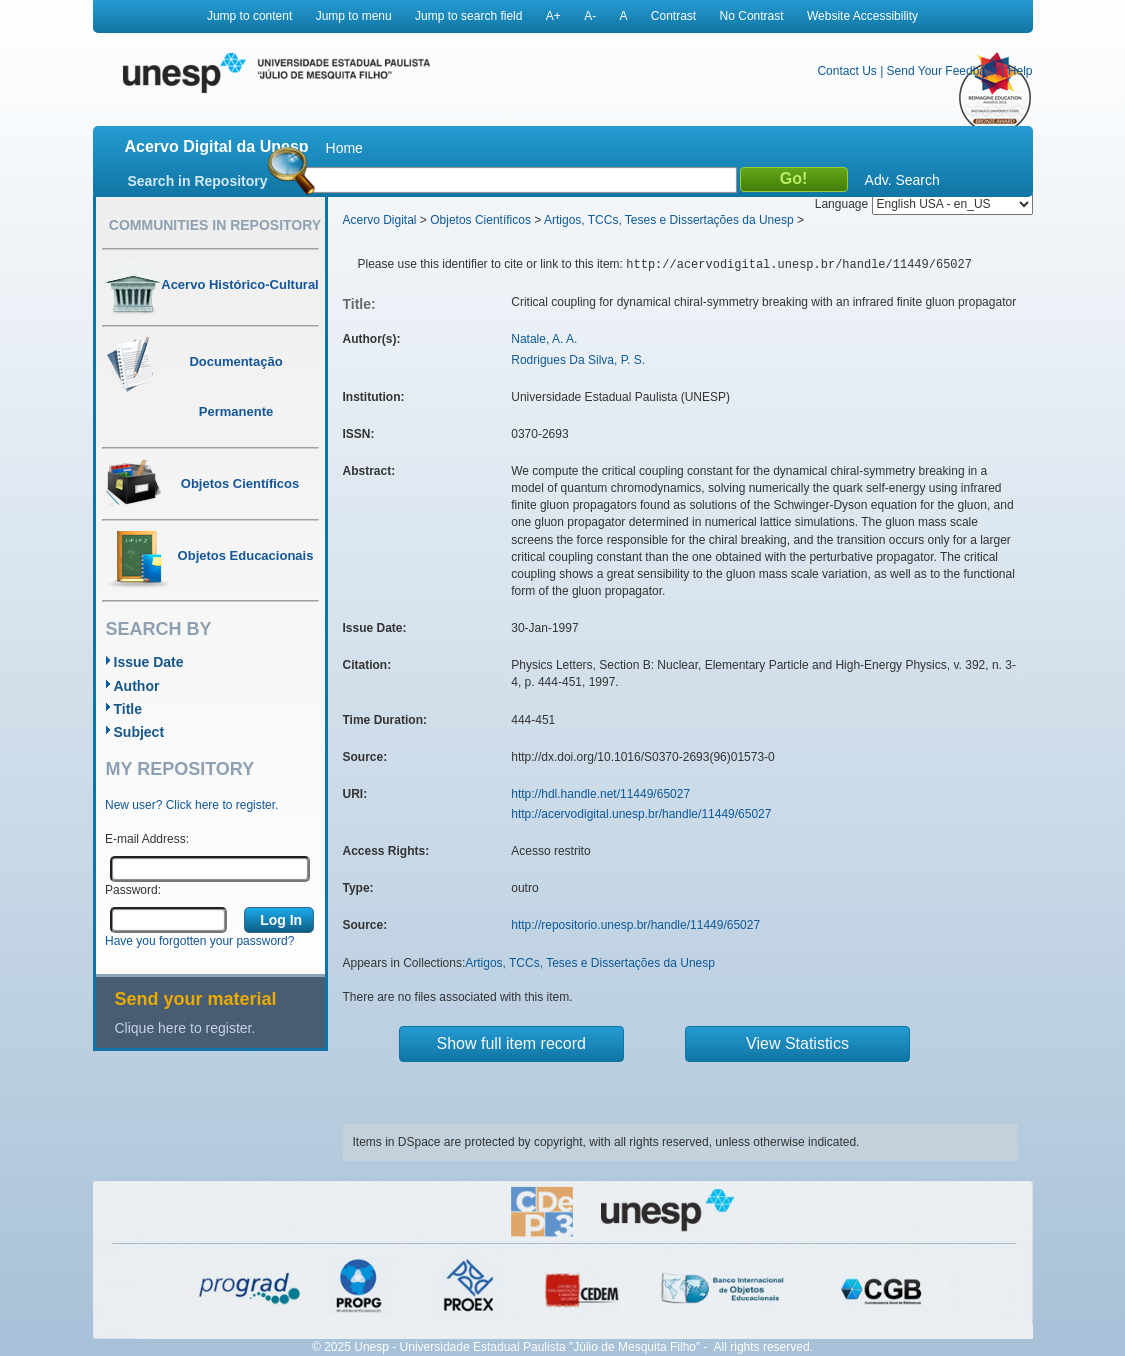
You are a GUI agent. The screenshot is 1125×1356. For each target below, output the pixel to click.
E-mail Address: (147, 839)
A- (590, 16)
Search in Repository (198, 181)
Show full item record (511, 1043)
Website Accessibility (862, 16)
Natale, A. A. (544, 339)
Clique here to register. (185, 1028)
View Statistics (797, 1043)
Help (1020, 71)
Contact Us (846, 71)
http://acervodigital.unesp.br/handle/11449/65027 (641, 814)
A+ (553, 16)
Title (128, 709)
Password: (133, 890)
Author (137, 686)
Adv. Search (902, 180)
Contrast (673, 16)
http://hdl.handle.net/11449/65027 (600, 794)
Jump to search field (468, 16)
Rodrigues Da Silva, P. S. (578, 360)
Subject (139, 732)
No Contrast (752, 16)
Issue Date (149, 662)
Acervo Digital (380, 220)
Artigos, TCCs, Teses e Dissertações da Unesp (669, 220)
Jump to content (249, 16)
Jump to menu (354, 16)
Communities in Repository (215, 225)
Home (344, 148)
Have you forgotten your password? (199, 941)
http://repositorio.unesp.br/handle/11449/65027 (635, 925)
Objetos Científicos (480, 220)
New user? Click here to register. (191, 805)
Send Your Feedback (942, 71)
